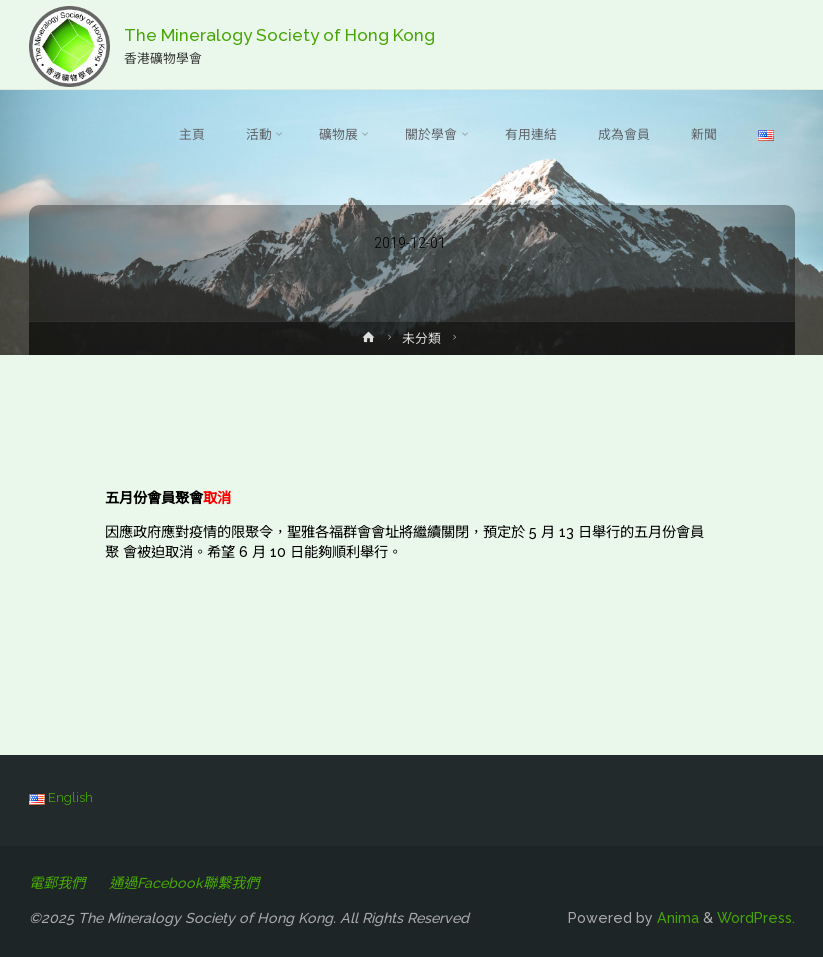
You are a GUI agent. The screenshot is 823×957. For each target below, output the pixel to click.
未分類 (421, 338)
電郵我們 (57, 883)
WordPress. (756, 918)
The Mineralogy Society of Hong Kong (279, 35)
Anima (676, 918)
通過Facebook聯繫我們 (184, 883)
